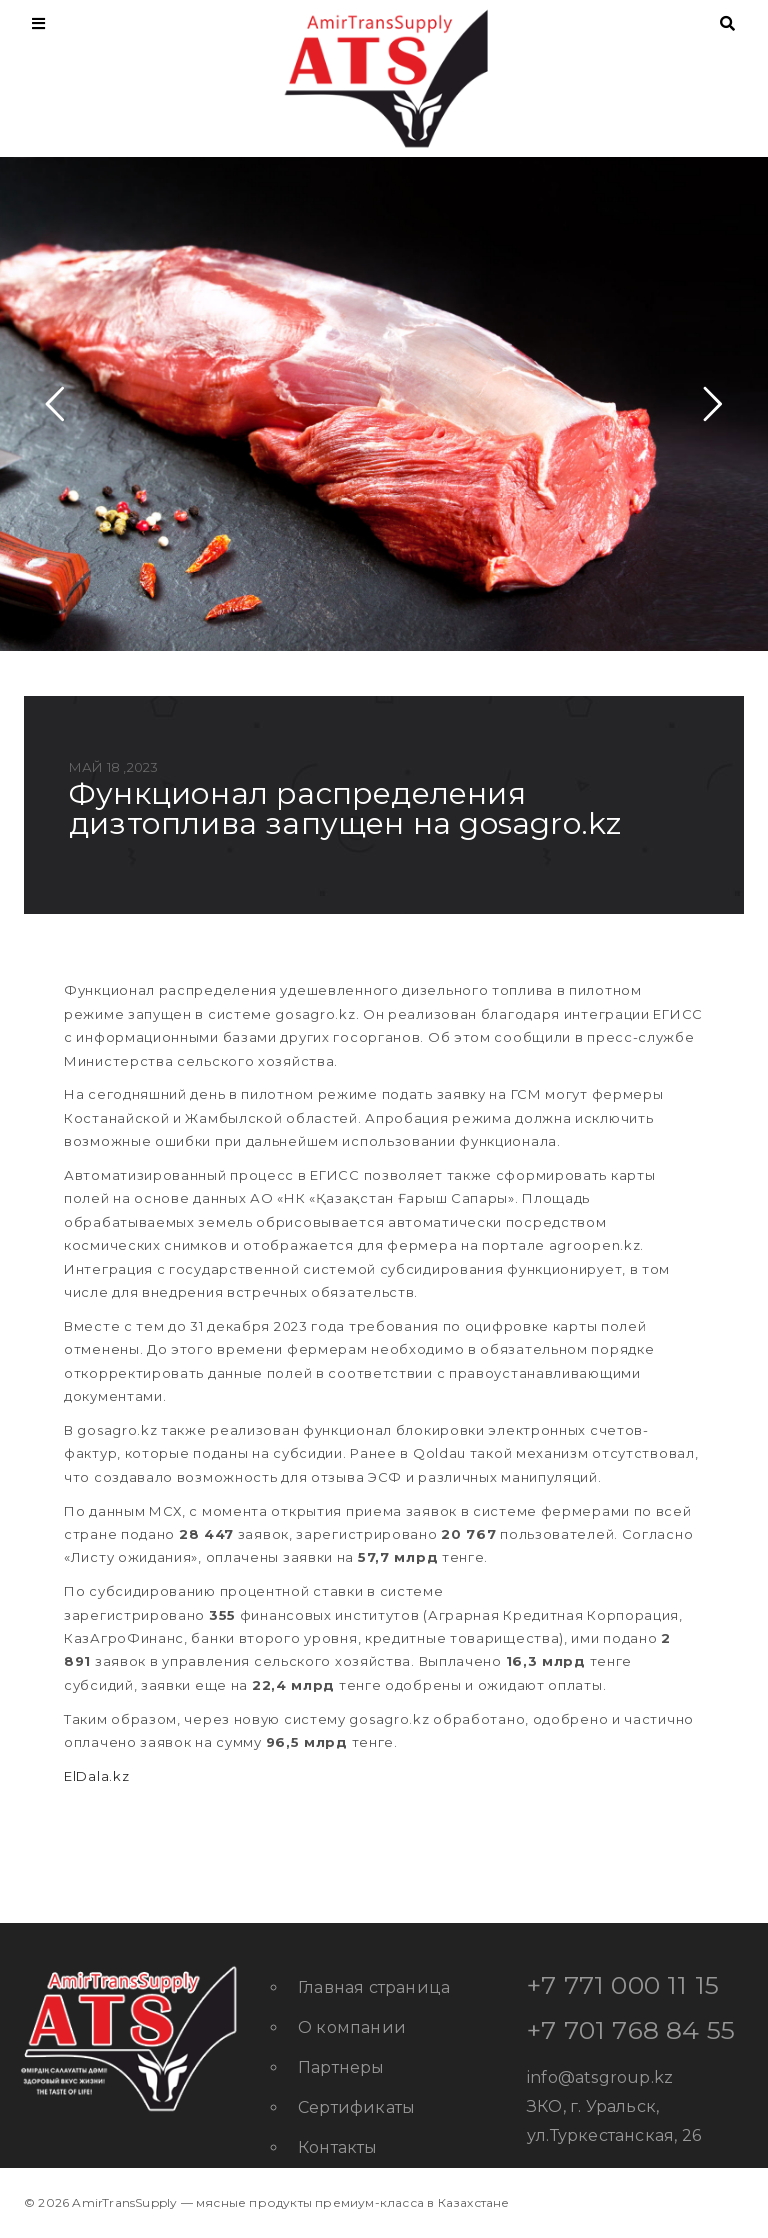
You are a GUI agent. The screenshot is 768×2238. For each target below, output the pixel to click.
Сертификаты (356, 2107)
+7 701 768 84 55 (631, 2030)
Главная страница (374, 1987)
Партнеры (341, 2067)
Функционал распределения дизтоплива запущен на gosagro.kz (345, 808)
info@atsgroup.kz (600, 2077)
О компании (352, 2027)
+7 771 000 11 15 (623, 1985)
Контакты (338, 2147)
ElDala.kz (96, 1776)
